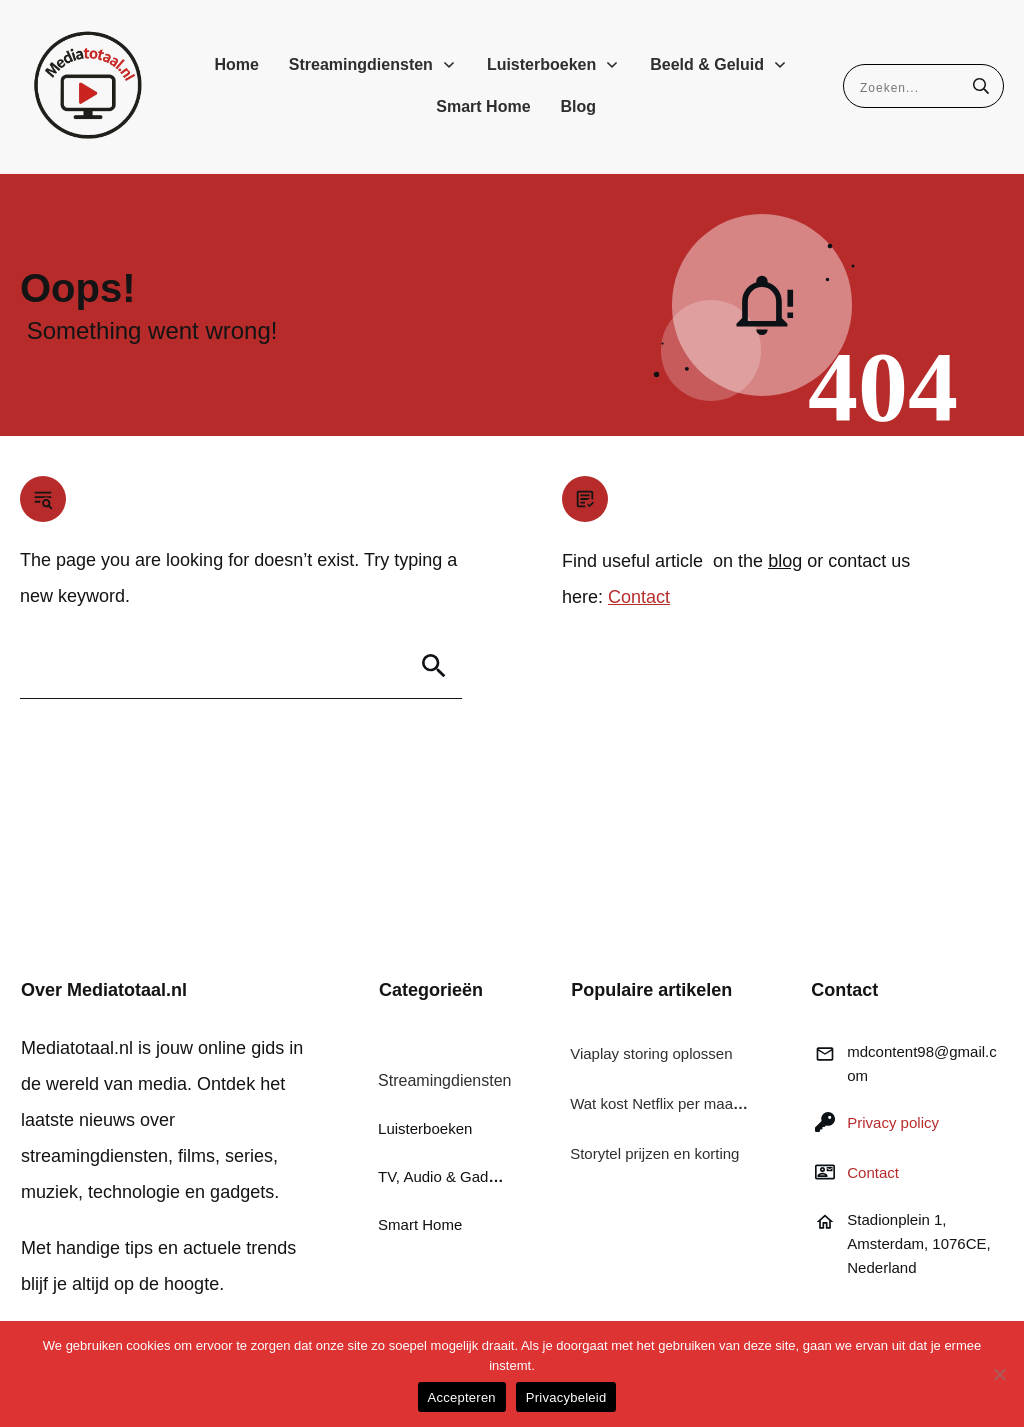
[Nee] (999, 1374)
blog (785, 561)
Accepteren (462, 1397)
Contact (639, 597)
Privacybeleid (566, 1397)
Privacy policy (893, 1122)
